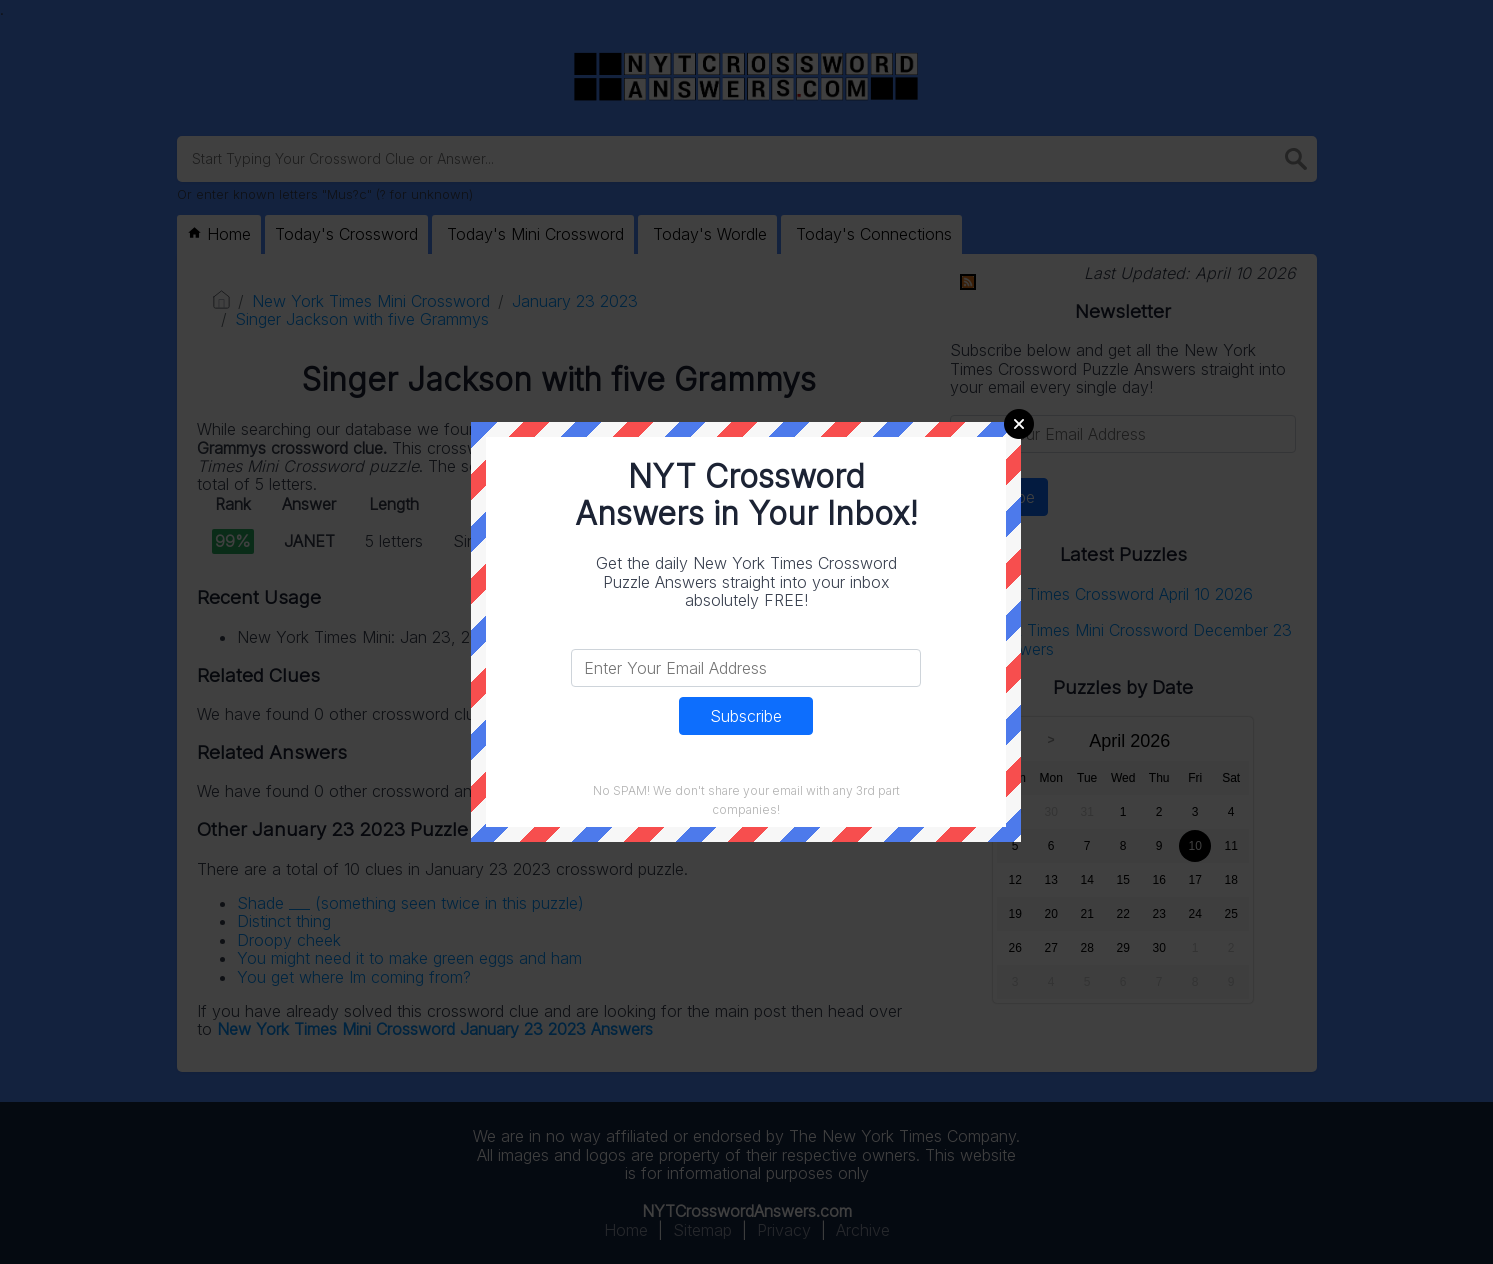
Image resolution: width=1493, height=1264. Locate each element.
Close (1019, 424)
